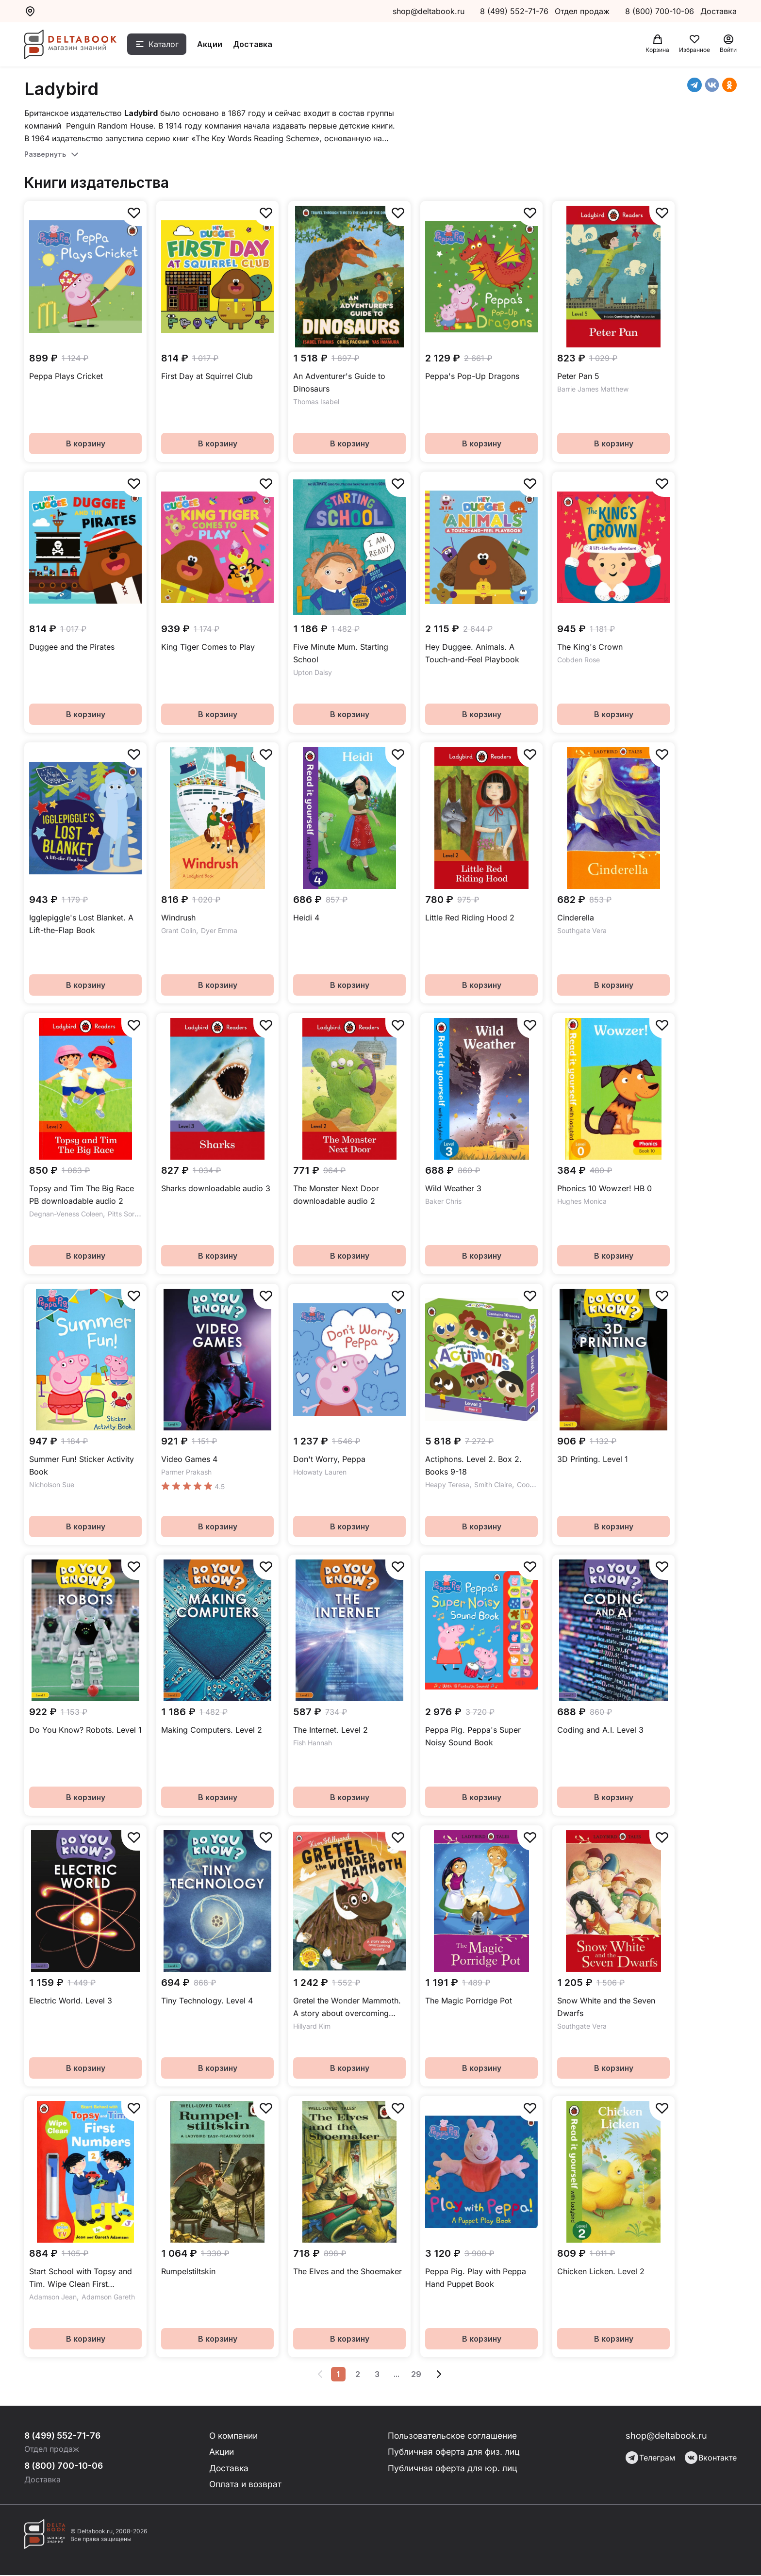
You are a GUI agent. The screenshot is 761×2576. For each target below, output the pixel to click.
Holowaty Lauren (320, 1472)
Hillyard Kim (312, 2026)
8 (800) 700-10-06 (660, 11)
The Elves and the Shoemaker (347, 2271)
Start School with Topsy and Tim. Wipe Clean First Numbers (80, 2278)
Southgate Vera (582, 930)
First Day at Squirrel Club (207, 376)
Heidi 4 (306, 917)
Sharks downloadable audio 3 (215, 1188)
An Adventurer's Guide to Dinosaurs (339, 382)
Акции (214, 45)
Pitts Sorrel (125, 1214)
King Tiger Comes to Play (208, 647)
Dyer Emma (219, 930)
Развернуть (45, 154)
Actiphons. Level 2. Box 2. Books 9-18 (473, 1465)
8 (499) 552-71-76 (514, 11)
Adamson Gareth (108, 2297)
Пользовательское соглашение (453, 2435)
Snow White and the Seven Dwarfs (606, 2007)
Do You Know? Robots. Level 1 (85, 1730)
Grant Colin (178, 930)
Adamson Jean (53, 2297)
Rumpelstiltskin (188, 2271)
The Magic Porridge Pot (468, 2000)
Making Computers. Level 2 (211, 1730)
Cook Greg (534, 1484)
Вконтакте (711, 2457)
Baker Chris (443, 1201)
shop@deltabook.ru (428, 11)
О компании (235, 2435)
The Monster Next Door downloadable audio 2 (336, 1194)
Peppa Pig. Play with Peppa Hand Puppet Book (475, 2277)
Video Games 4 (189, 1459)
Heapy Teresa (447, 1484)
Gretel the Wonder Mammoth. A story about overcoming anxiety (347, 2007)
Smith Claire (493, 1484)
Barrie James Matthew (593, 389)
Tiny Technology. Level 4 (207, 2000)
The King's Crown (590, 647)
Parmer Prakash (186, 1472)
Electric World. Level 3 (70, 2000)
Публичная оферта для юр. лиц (452, 2468)
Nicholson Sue (51, 1484)
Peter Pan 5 (578, 376)
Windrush (178, 917)
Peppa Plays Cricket (66, 376)
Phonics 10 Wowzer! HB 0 (604, 1188)
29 (416, 2374)
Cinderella (575, 917)
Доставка (257, 45)
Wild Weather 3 (453, 1188)
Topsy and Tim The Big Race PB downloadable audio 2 (81, 1194)
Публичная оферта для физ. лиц (454, 2452)
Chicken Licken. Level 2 (601, 2271)
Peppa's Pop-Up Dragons (472, 376)
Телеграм (650, 2457)
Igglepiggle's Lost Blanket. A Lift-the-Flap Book (81, 924)
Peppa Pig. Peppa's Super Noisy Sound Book (473, 1736)
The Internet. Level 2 (330, 1730)
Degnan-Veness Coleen (66, 1214)
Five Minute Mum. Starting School (340, 653)
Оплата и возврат (246, 2485)
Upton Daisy (312, 672)
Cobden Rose (578, 660)
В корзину (85, 443)
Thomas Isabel (316, 401)
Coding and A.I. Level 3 (600, 1730)
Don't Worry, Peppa (329, 1459)
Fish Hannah (312, 1743)
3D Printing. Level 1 (592, 1459)
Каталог (168, 45)
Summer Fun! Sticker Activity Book (81, 1465)
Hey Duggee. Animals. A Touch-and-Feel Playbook (472, 653)
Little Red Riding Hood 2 (469, 917)
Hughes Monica (582, 1201)
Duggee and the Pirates (72, 647)
